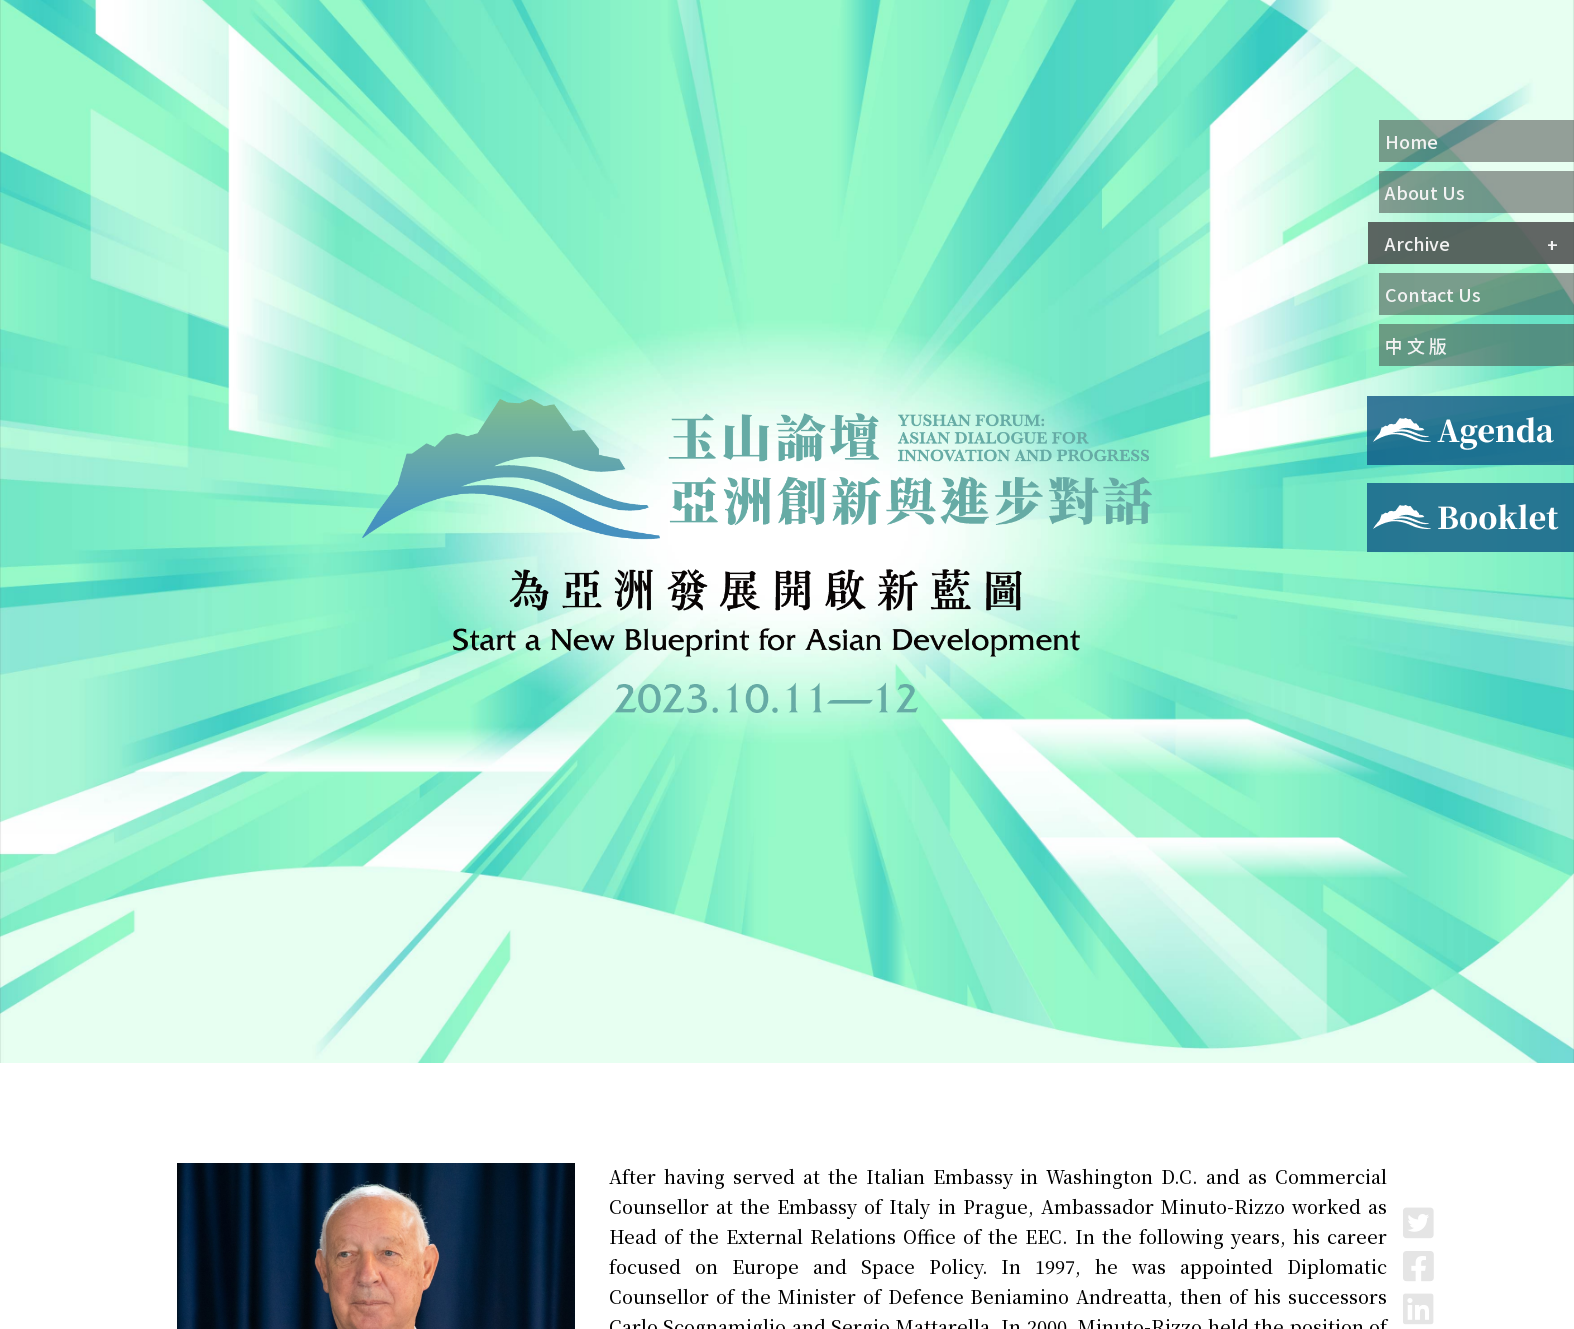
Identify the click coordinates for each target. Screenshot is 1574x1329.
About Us (1425, 192)
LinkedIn (1418, 1308)
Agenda (1394, 408)
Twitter (1418, 1222)
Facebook (1418, 1265)
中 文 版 (1416, 345)
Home (1411, 141)
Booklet (1397, 495)
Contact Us (1433, 294)
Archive (1417, 243)
